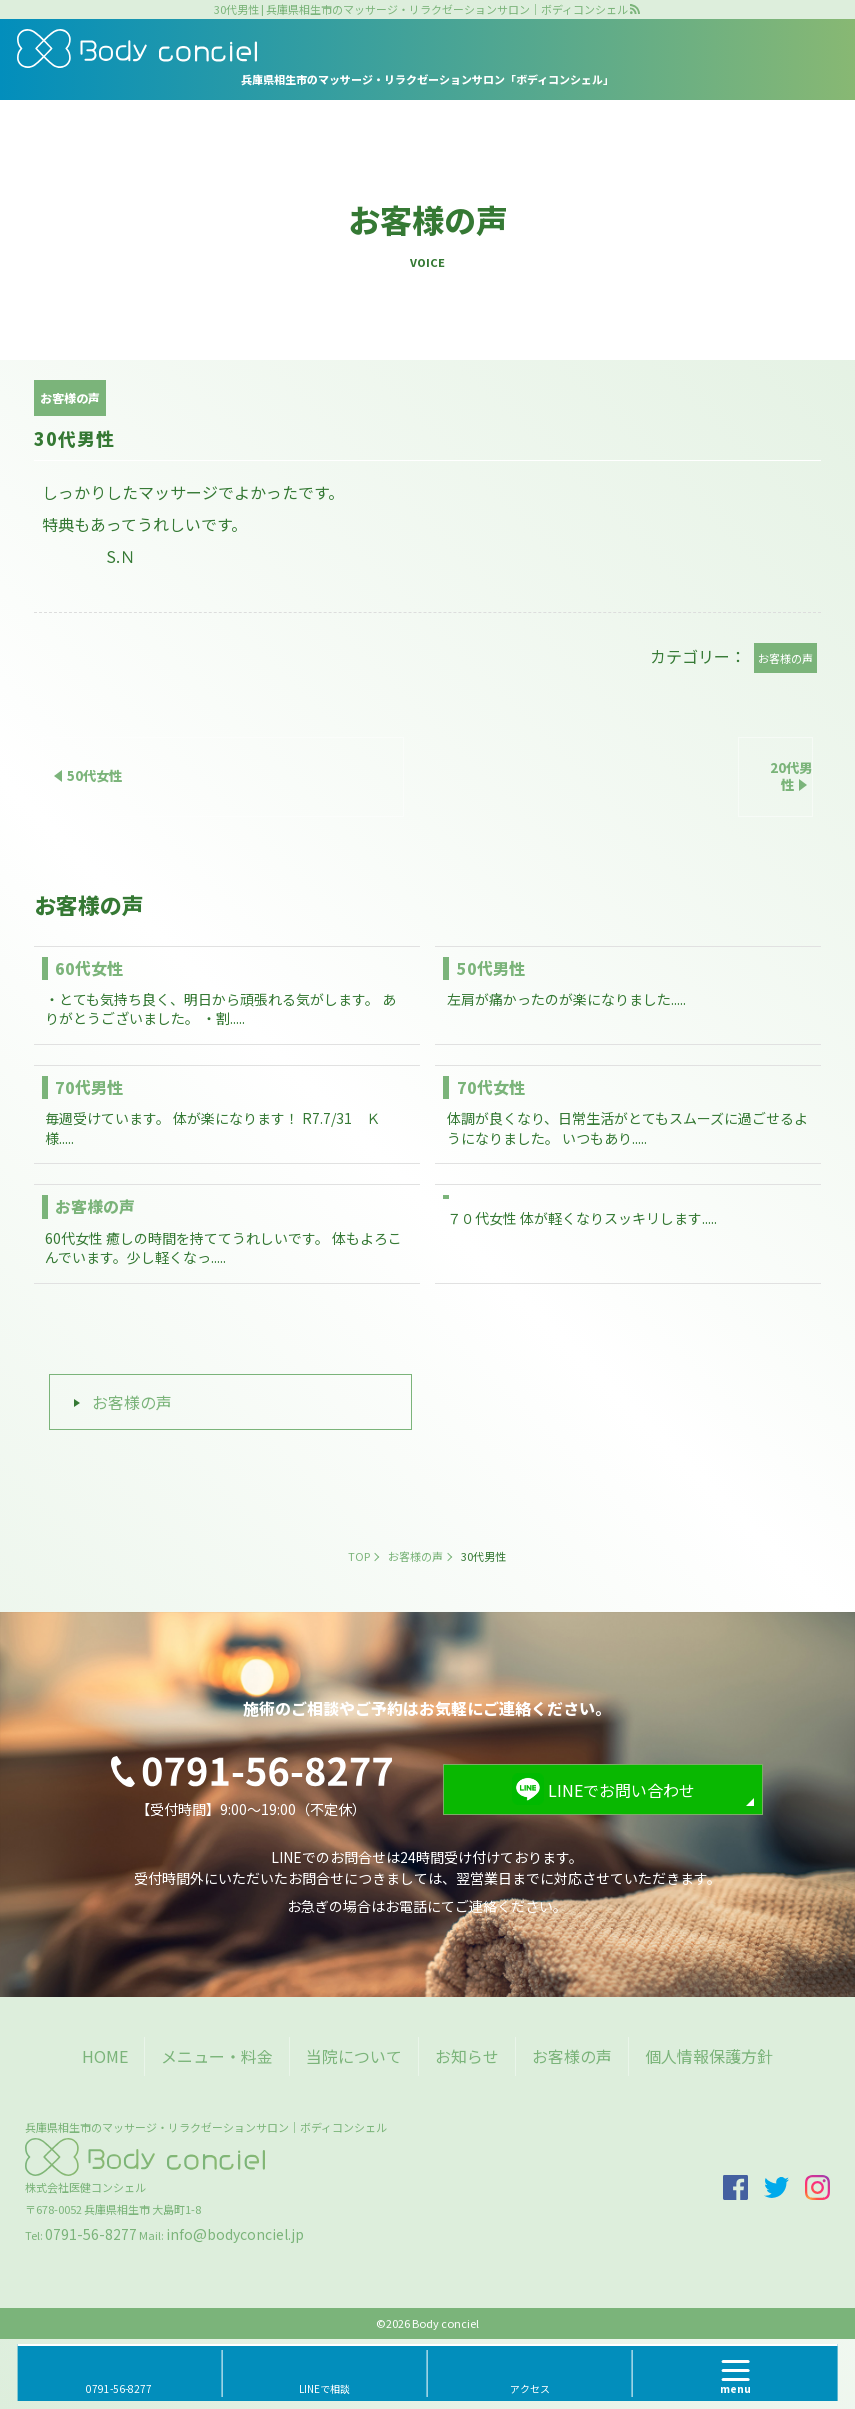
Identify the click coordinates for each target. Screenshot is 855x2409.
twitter (776, 2187)
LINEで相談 (324, 2388)
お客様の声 (95, 1206)
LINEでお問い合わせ (621, 1790)
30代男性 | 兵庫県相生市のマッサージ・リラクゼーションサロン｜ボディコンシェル (421, 9)
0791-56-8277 (91, 2234)
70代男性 (89, 1087)
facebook (735, 2187)
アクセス (530, 2388)
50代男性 (491, 968)
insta (817, 2187)
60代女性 (89, 968)
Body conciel (445, 2323)
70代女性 (491, 1087)
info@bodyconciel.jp (235, 2234)
